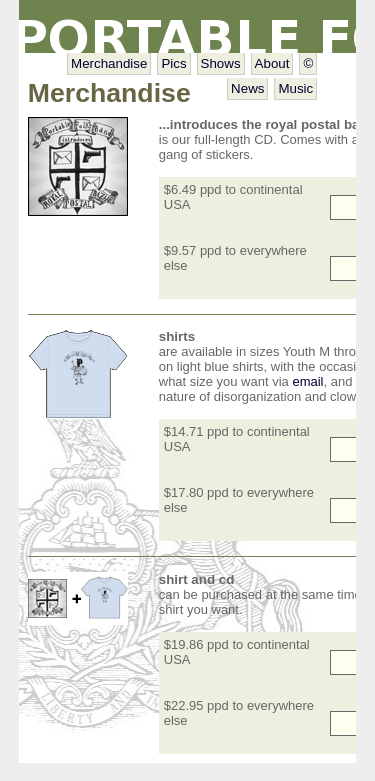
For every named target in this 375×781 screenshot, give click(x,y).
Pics (173, 63)
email (307, 381)
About (272, 63)
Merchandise (109, 63)
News (247, 88)
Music (295, 88)
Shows (221, 63)
